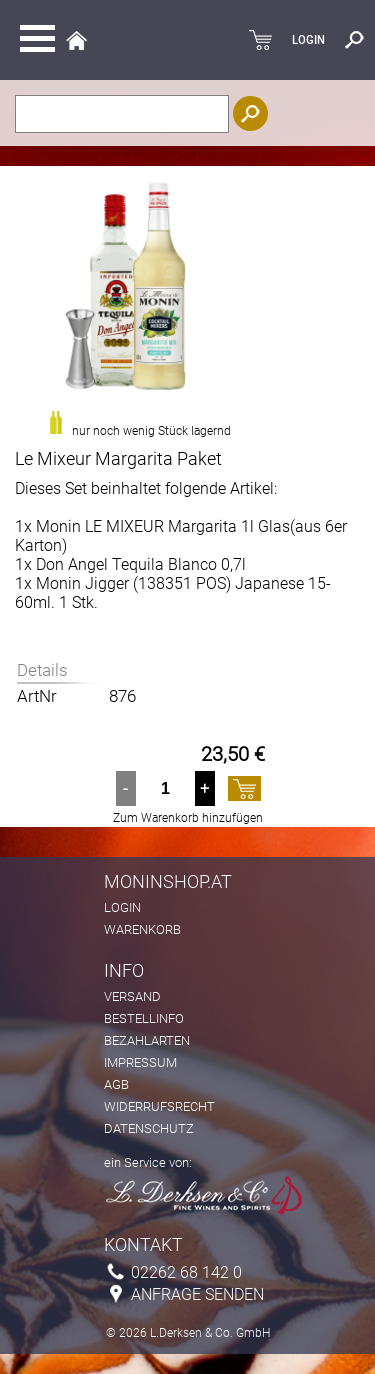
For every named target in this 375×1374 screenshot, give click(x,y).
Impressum (140, 1062)
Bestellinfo (144, 1018)
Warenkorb (142, 929)
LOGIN (308, 40)
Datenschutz (149, 1128)
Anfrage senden (197, 1294)
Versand (132, 996)
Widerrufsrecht (159, 1106)
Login (122, 907)
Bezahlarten (147, 1040)
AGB (116, 1084)
